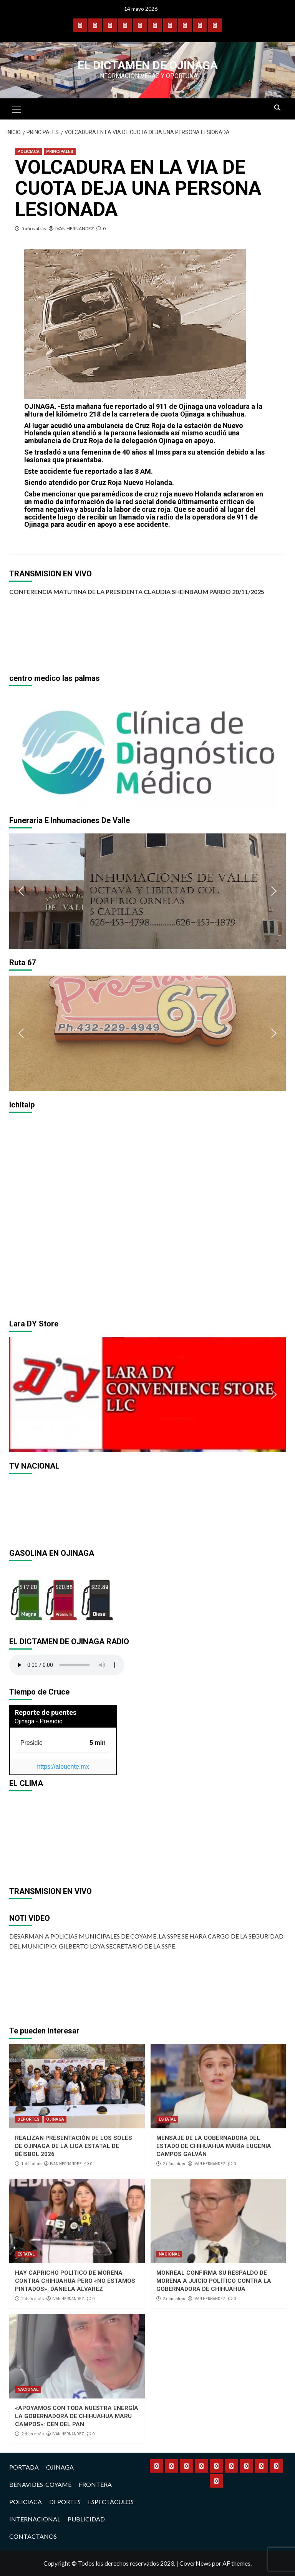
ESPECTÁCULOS (111, 2501)
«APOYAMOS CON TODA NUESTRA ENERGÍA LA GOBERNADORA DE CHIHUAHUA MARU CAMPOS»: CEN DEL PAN (76, 2416)
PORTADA (24, 2467)
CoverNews (195, 2563)
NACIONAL (169, 2254)
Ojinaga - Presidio (39, 1721)
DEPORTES (28, 2119)
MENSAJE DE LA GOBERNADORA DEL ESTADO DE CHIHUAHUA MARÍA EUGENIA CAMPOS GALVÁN (213, 2146)
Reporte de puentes (45, 1712)
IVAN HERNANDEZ (74, 228)
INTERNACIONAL (34, 2519)
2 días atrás (173, 2163)
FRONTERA (95, 2484)
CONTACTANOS (33, 2536)
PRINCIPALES (59, 151)
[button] (21, 749)
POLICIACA (28, 151)
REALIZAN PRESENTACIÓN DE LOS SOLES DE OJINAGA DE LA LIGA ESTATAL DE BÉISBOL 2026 (73, 2146)
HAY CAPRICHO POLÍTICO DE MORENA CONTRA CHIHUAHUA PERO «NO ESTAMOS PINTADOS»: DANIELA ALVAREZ (75, 2280)
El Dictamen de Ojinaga (148, 65)
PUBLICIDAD (86, 2519)
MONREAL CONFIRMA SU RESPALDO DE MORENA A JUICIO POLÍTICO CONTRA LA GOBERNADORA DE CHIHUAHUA (213, 2280)
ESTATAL (167, 2119)
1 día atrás (31, 2163)
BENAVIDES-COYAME (40, 2484)
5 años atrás (34, 228)
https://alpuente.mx (63, 1766)
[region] (147, 749)
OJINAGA (55, 2119)
